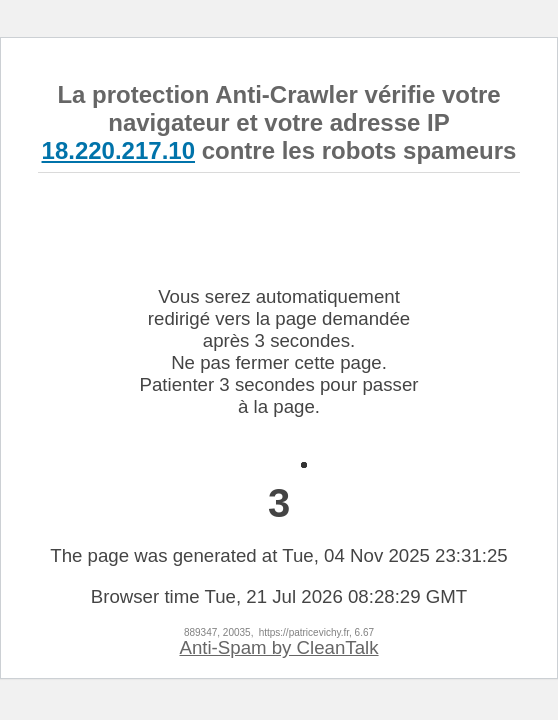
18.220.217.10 (118, 150)
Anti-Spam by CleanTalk (278, 647)
